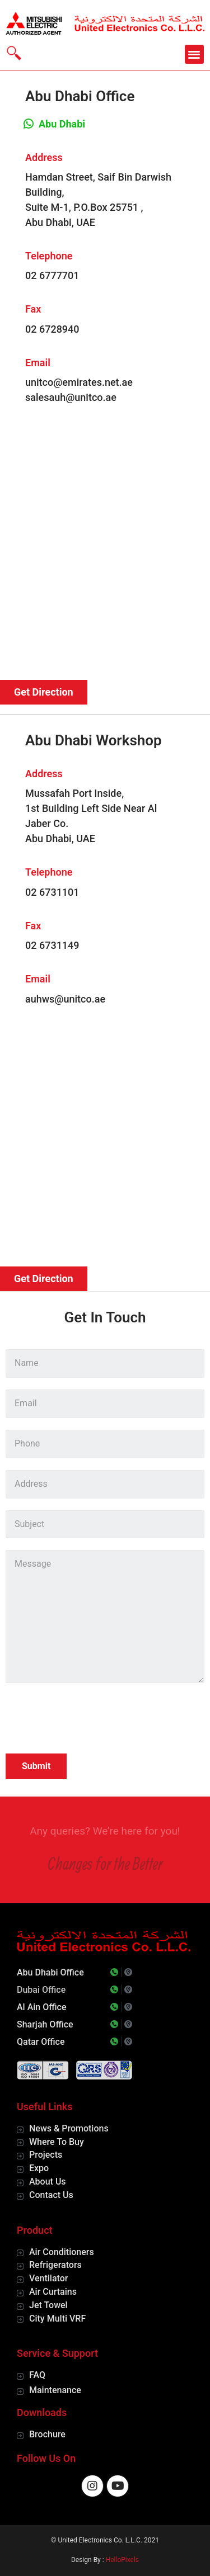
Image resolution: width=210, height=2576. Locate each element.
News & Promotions (69, 2128)
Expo (39, 2168)
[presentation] (91, 1720)
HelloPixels (122, 2560)
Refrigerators (55, 2265)
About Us (47, 2181)
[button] (194, 54)
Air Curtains (53, 2291)
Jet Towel (48, 2305)
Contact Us (51, 2195)
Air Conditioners (61, 2252)
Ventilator (48, 2278)
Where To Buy (56, 2142)
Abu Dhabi (62, 124)
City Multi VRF (57, 2318)
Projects (45, 2154)
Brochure (47, 2434)
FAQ (37, 2375)
